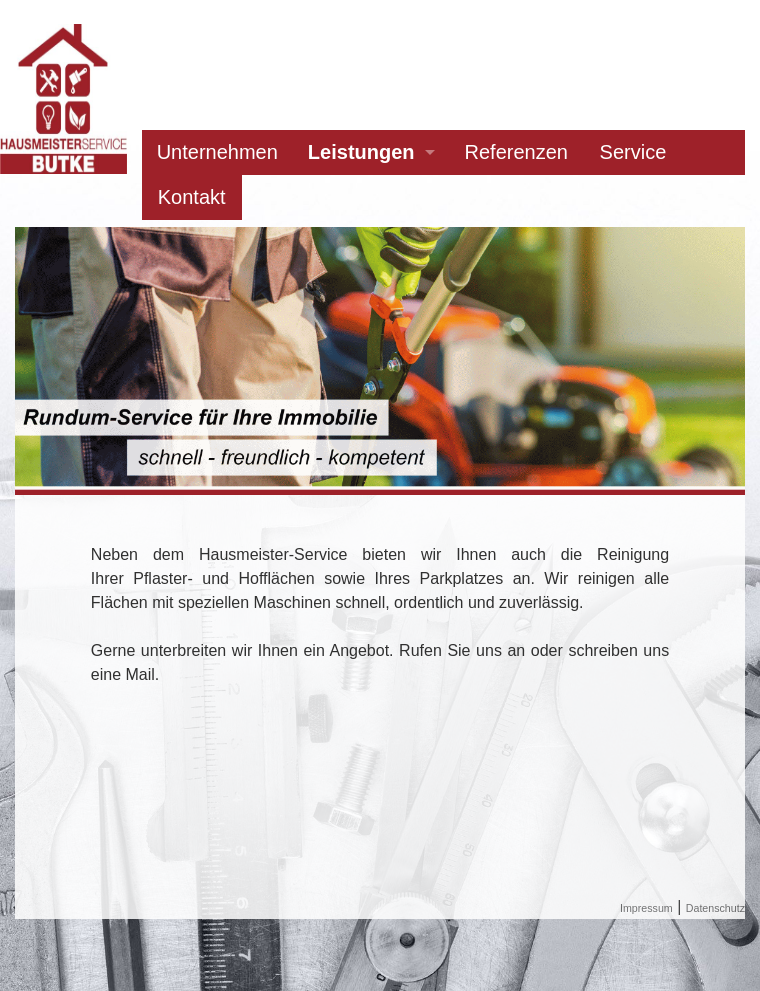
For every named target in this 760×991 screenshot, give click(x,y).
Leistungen (361, 152)
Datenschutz (715, 908)
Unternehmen (217, 152)
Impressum (646, 908)
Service (633, 152)
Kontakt (192, 197)
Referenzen (516, 152)
